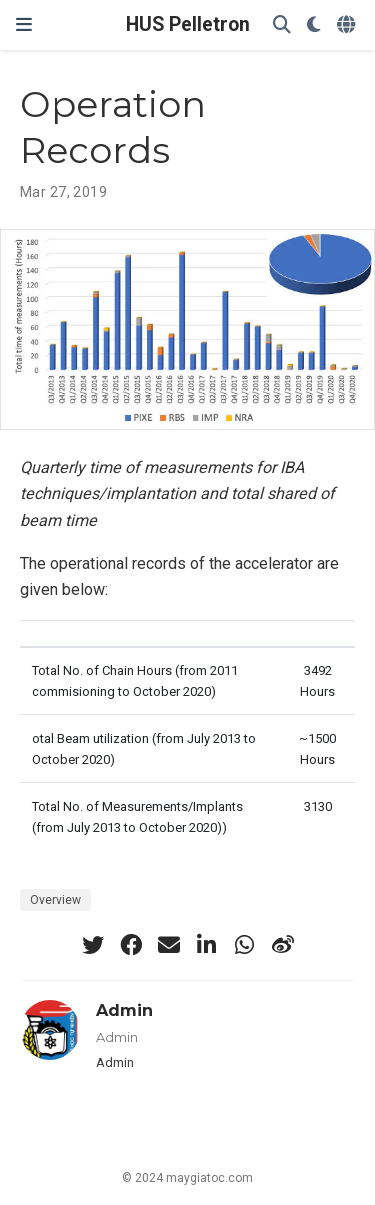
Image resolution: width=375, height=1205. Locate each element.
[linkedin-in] (207, 945)
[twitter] (93, 945)
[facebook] (131, 945)
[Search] (282, 25)
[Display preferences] (314, 25)
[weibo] (283, 945)
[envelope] (169, 945)
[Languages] (348, 25)
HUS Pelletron (188, 24)
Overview (55, 900)
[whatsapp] (245, 945)
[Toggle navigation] (24, 24)
